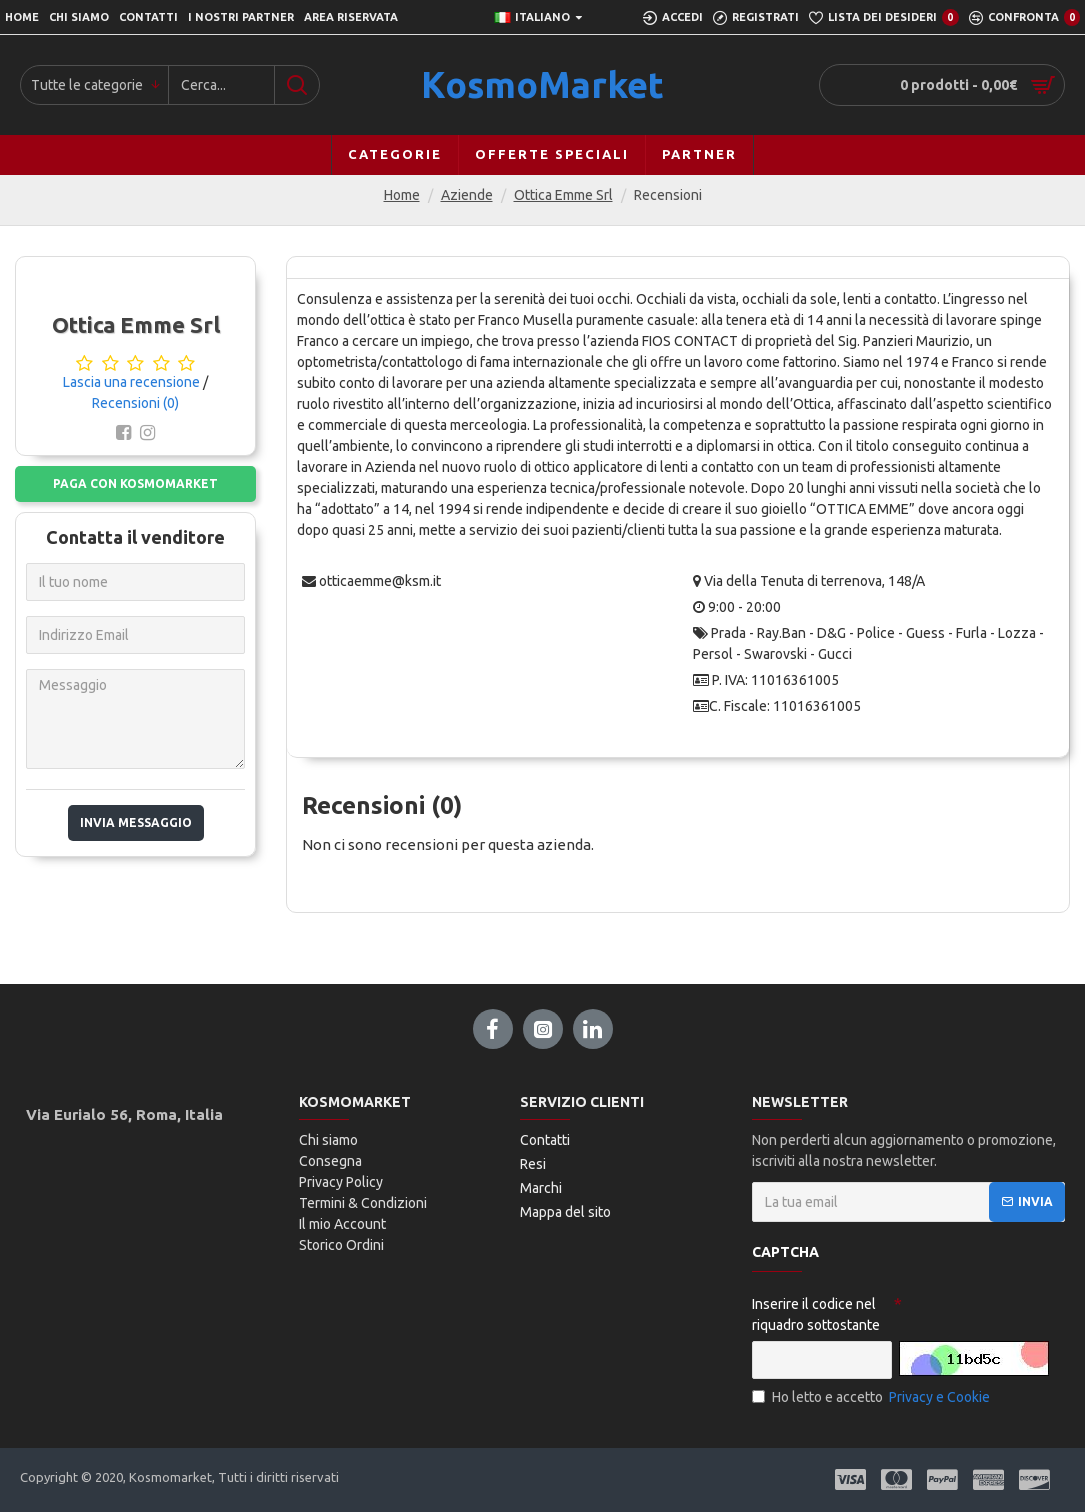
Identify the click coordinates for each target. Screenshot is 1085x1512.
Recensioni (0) (135, 403)
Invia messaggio (136, 822)
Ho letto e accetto (872, 1397)
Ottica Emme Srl (563, 195)
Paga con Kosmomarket (135, 483)
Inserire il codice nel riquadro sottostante (816, 1314)
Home (402, 195)
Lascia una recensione (131, 382)
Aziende (467, 195)
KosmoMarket (542, 84)
